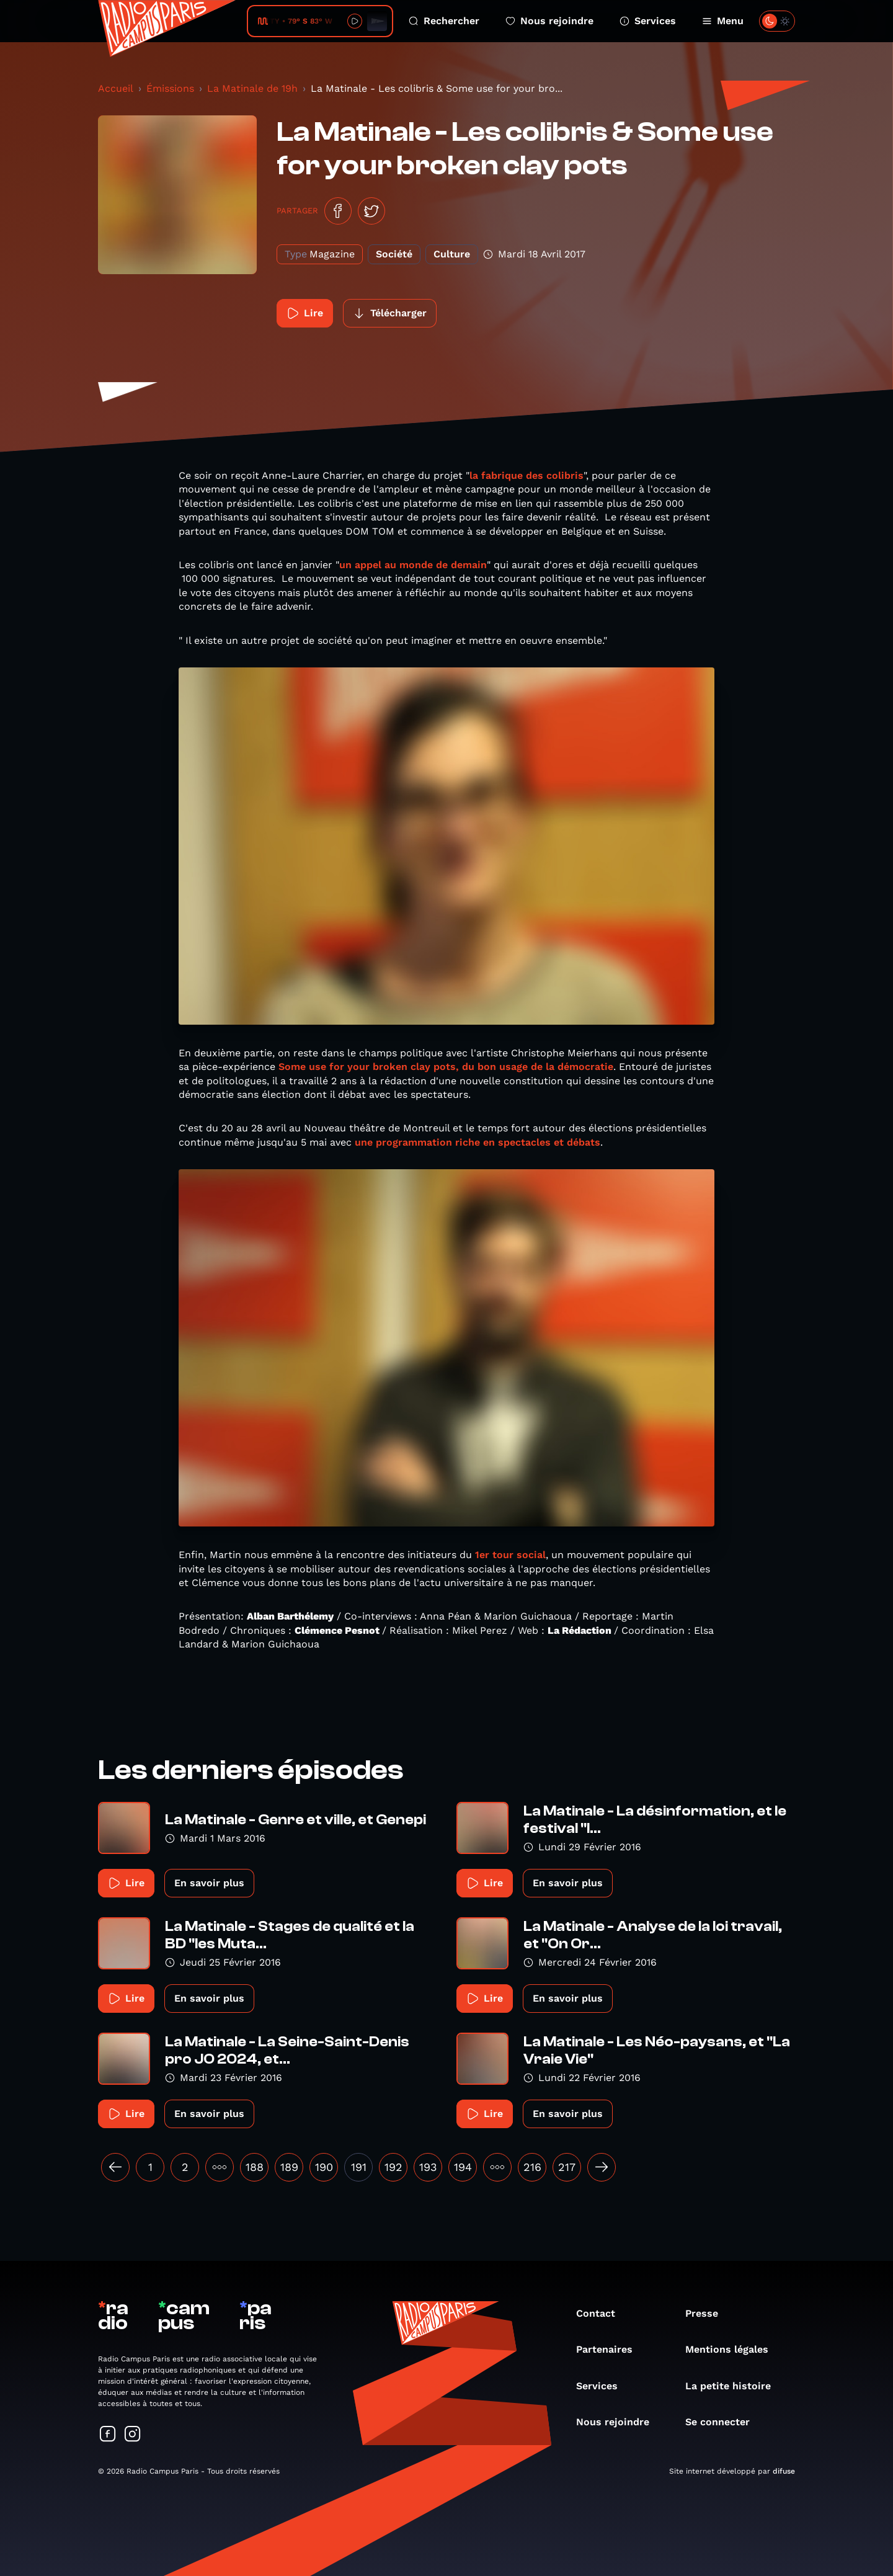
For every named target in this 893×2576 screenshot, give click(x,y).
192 (393, 2166)
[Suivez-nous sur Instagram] (133, 2435)
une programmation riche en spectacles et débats (477, 1142)
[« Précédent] (115, 2167)
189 (289, 2166)
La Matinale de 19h (252, 88)
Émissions (170, 88)
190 (324, 2166)
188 (255, 2166)
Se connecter (723, 2422)
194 (463, 2166)
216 (532, 2166)
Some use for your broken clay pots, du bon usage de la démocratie (445, 1066)
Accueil (115, 88)
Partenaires (610, 2349)
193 (428, 2166)
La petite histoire (734, 2386)
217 (566, 2166)
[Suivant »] (601, 2167)
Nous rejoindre (549, 21)
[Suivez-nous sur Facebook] (108, 2435)
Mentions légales (733, 2349)
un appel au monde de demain (413, 565)
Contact (602, 2313)
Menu (723, 21)
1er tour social (509, 1555)
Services (648, 21)
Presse (708, 2313)
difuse (784, 2471)
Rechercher (444, 21)
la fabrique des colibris (526, 475)
